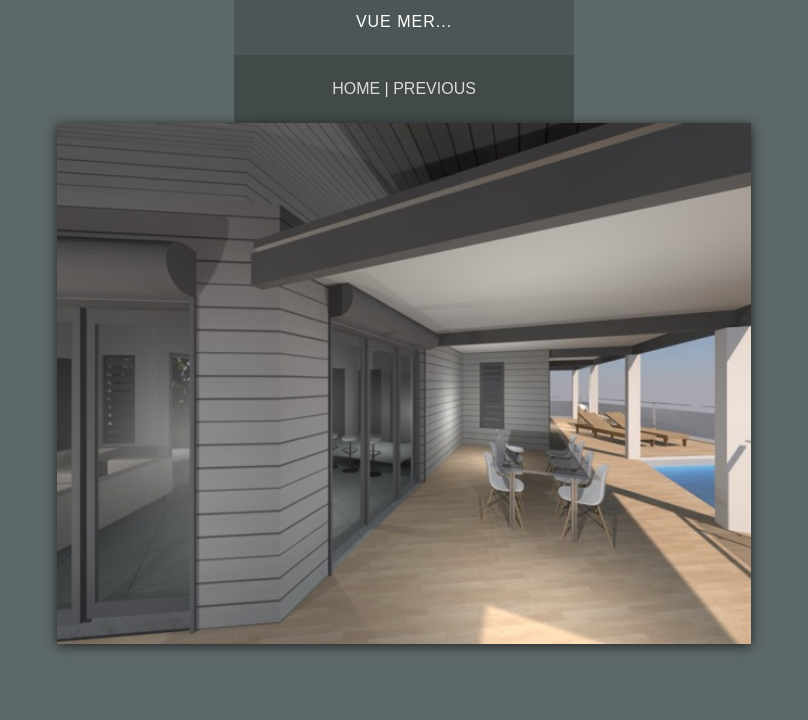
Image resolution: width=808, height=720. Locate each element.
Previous (434, 88)
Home (356, 88)
